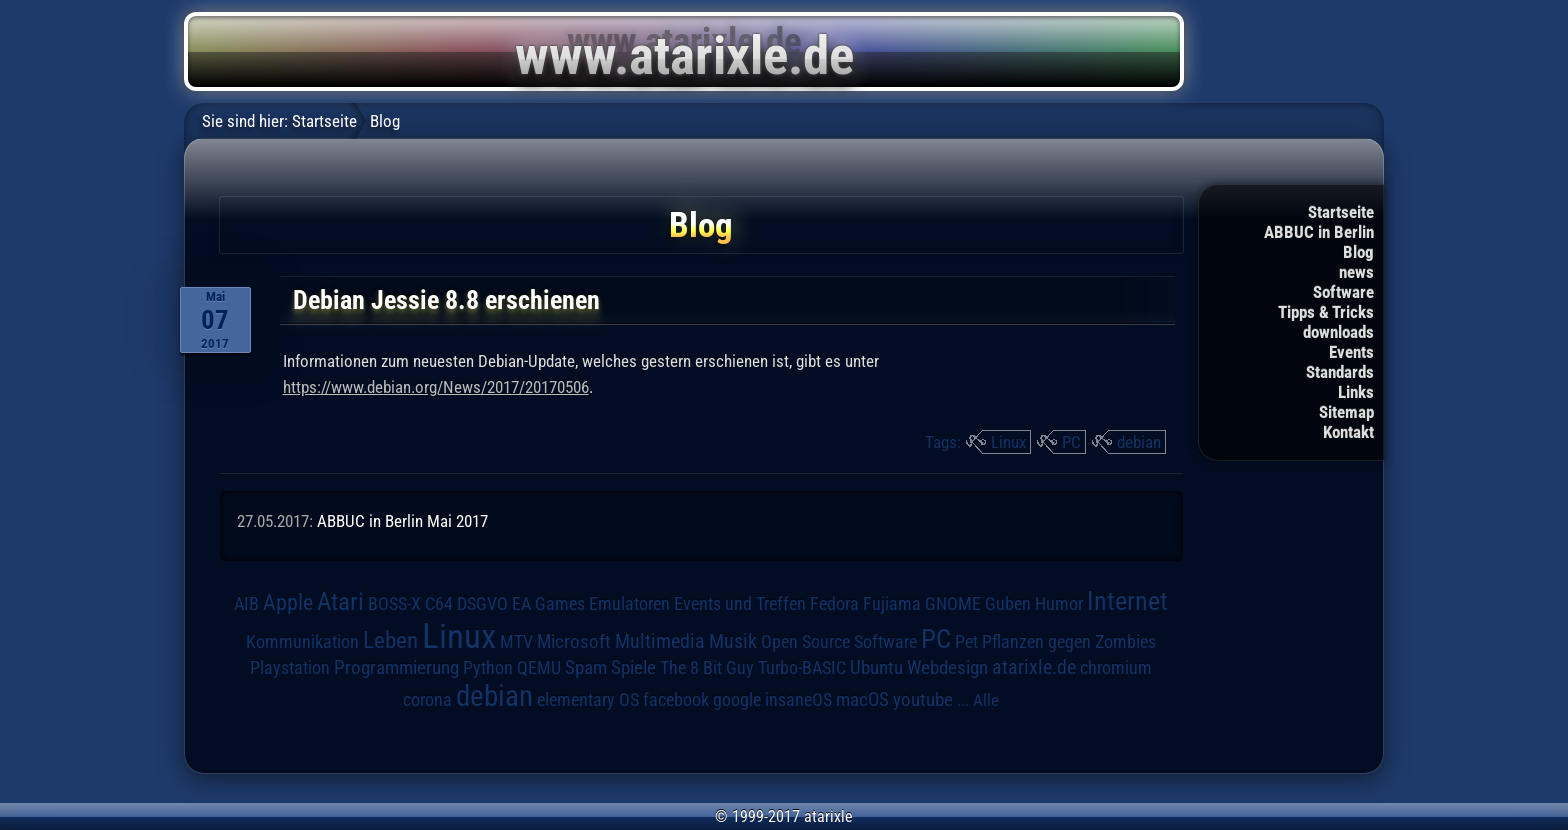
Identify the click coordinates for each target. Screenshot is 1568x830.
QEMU (539, 668)
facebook (676, 700)
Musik (733, 641)
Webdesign (947, 668)
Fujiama (892, 603)
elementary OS (588, 699)
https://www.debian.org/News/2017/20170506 (436, 387)
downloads (1338, 332)
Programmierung (396, 667)
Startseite (1341, 212)
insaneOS (798, 700)
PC (1071, 442)
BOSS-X (394, 604)
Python (488, 668)
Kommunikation (302, 641)
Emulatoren (629, 603)
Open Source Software (839, 642)
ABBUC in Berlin (1319, 232)
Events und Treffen (740, 604)
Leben (390, 640)
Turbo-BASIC (802, 667)
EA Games (548, 604)
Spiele (633, 667)
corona (427, 700)
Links (1356, 392)
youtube (923, 699)
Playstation (290, 668)
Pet (966, 642)
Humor (1059, 604)
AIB (246, 604)
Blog (1358, 252)
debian (1139, 442)
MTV (516, 641)
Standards (1340, 372)
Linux (1008, 442)
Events (1351, 352)
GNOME (953, 603)
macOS (862, 700)
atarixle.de (1034, 667)
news (1356, 272)
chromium (1116, 668)
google (737, 700)
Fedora (834, 603)
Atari (340, 601)
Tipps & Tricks (1326, 312)
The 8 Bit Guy (707, 667)
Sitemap (1346, 412)
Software (1343, 292)
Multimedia (660, 641)
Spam (586, 668)
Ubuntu (876, 668)
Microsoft (574, 641)
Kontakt (1348, 432)
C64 (439, 604)
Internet (1127, 601)
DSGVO (482, 604)
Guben (1008, 604)
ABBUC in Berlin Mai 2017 (402, 521)
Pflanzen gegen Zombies (1069, 642)
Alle (986, 700)
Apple (288, 602)
